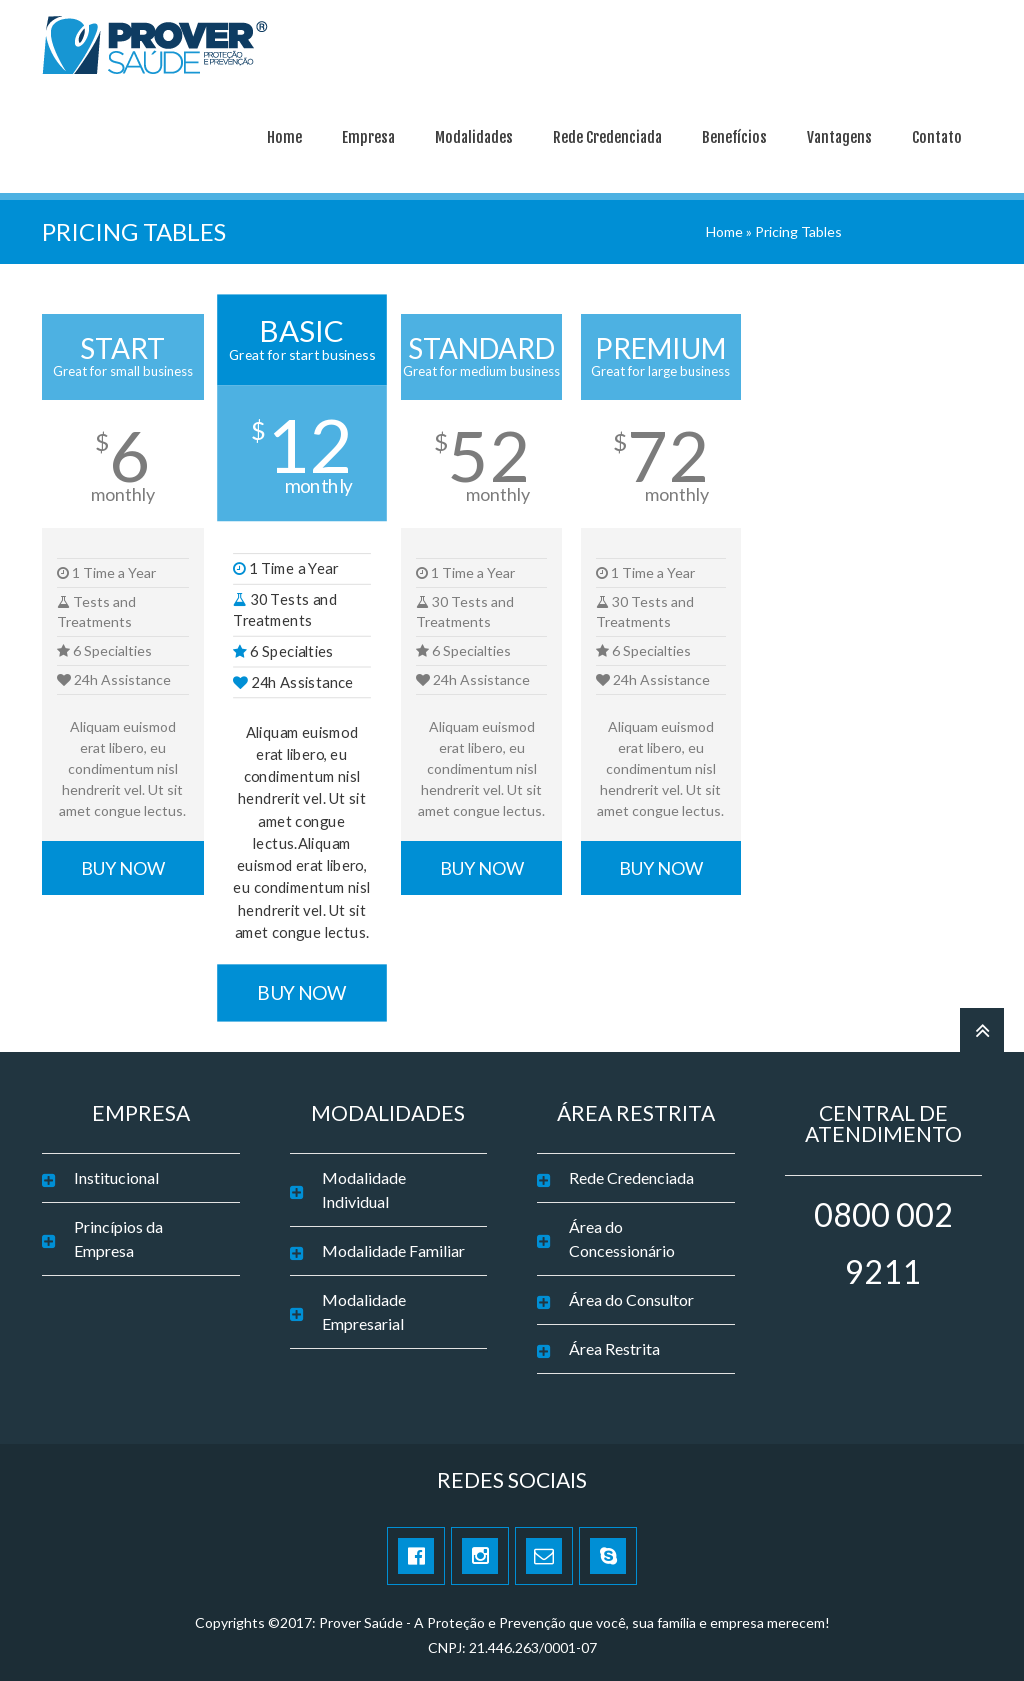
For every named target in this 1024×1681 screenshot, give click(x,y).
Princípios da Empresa (118, 1234)
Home (284, 133)
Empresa (368, 133)
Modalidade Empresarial (364, 1307)
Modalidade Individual (364, 1185)
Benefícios (734, 133)
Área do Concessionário (622, 1234)
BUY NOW (123, 864)
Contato (937, 133)
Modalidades (474, 133)
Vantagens (839, 133)
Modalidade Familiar (393, 1246)
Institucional (116, 1173)
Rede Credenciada (607, 133)
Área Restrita (614, 1344)
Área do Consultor (631, 1295)
